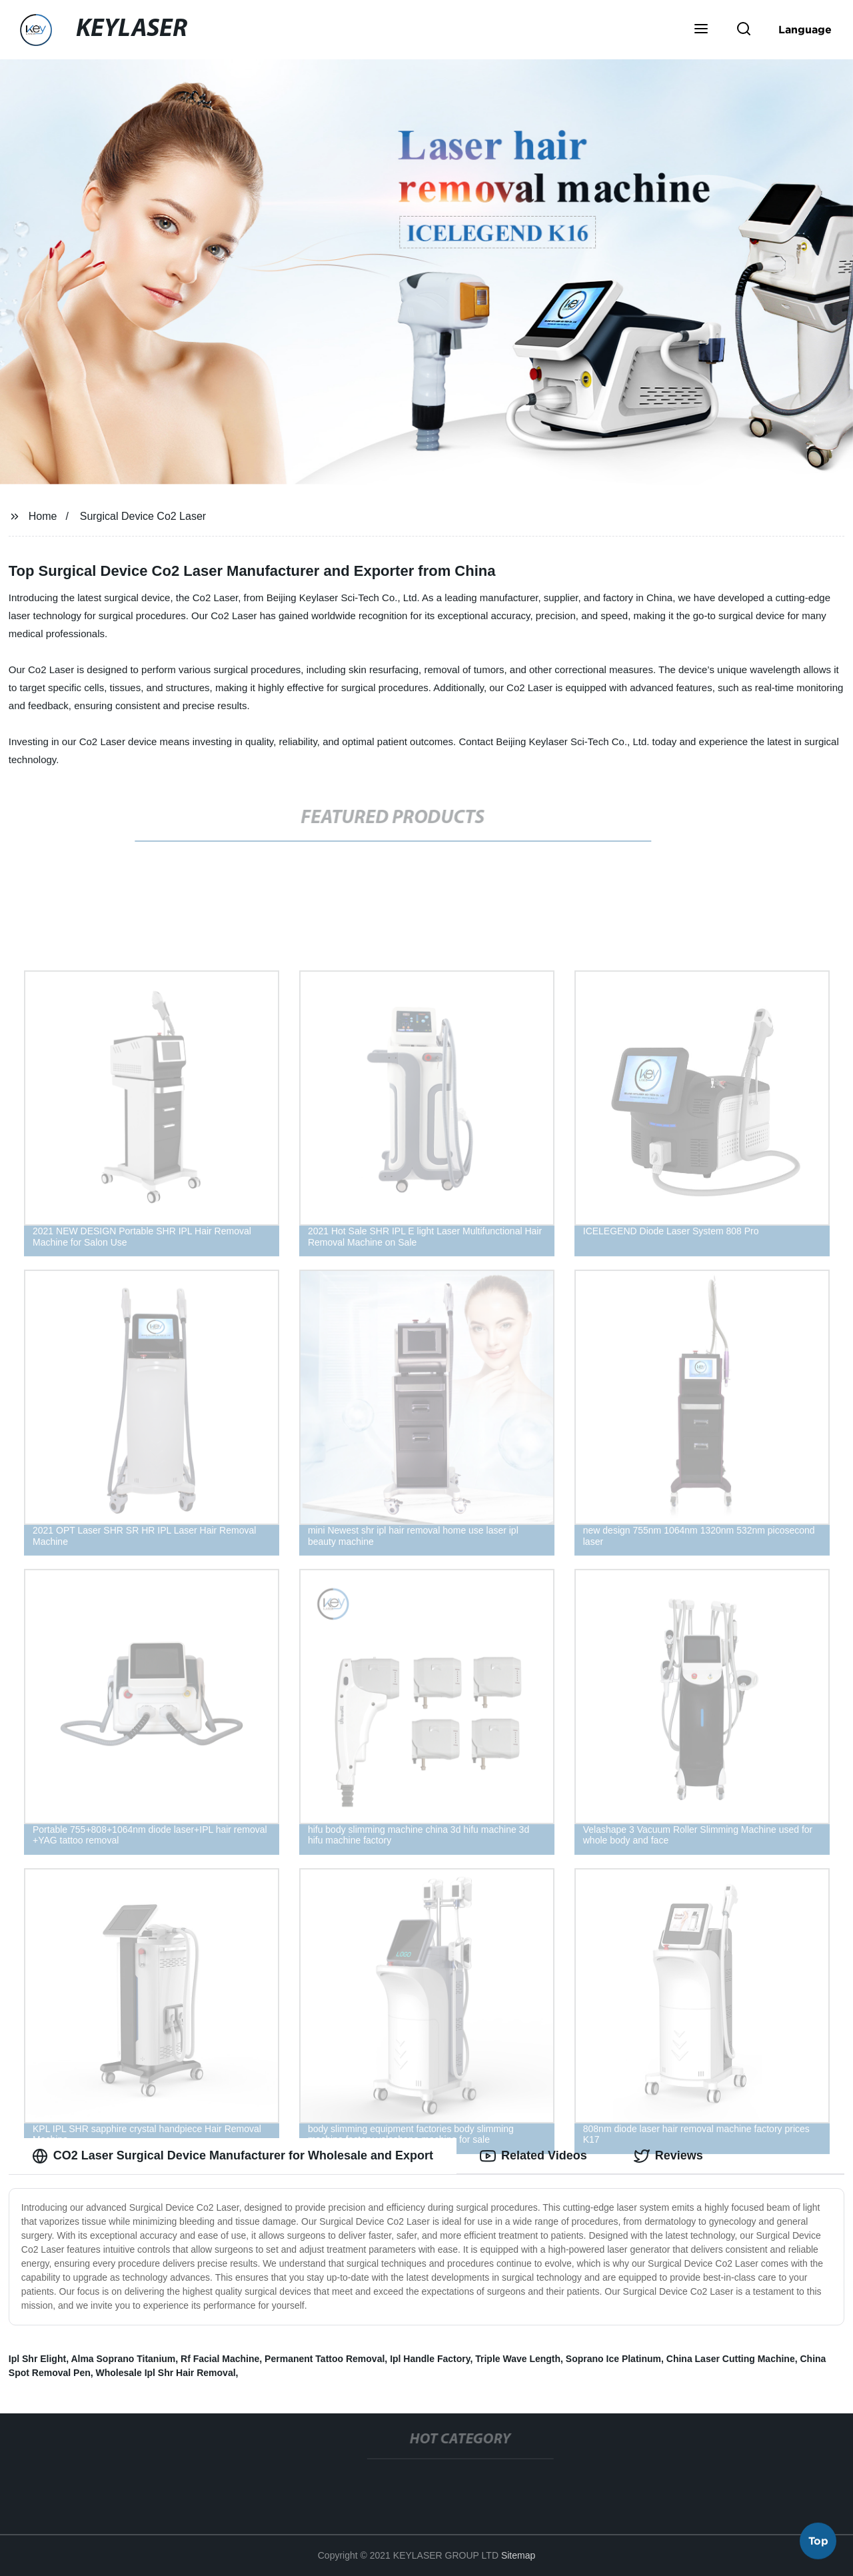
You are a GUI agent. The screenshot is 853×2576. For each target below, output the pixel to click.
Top (818, 2541)
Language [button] (805, 29)
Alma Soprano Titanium (123, 2358)
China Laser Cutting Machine (730, 2358)
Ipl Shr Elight (37, 2358)
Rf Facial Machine (220, 2358)
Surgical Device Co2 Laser (143, 516)
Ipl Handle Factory (430, 2358)
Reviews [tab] (668, 2156)
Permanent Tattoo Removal (325, 2358)
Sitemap (518, 2555)
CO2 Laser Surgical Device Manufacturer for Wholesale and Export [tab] (232, 2156)
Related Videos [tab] (533, 2156)
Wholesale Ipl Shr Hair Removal (166, 2372)
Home (43, 516)
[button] (701, 30)
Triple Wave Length (517, 2358)
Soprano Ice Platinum (613, 2358)
